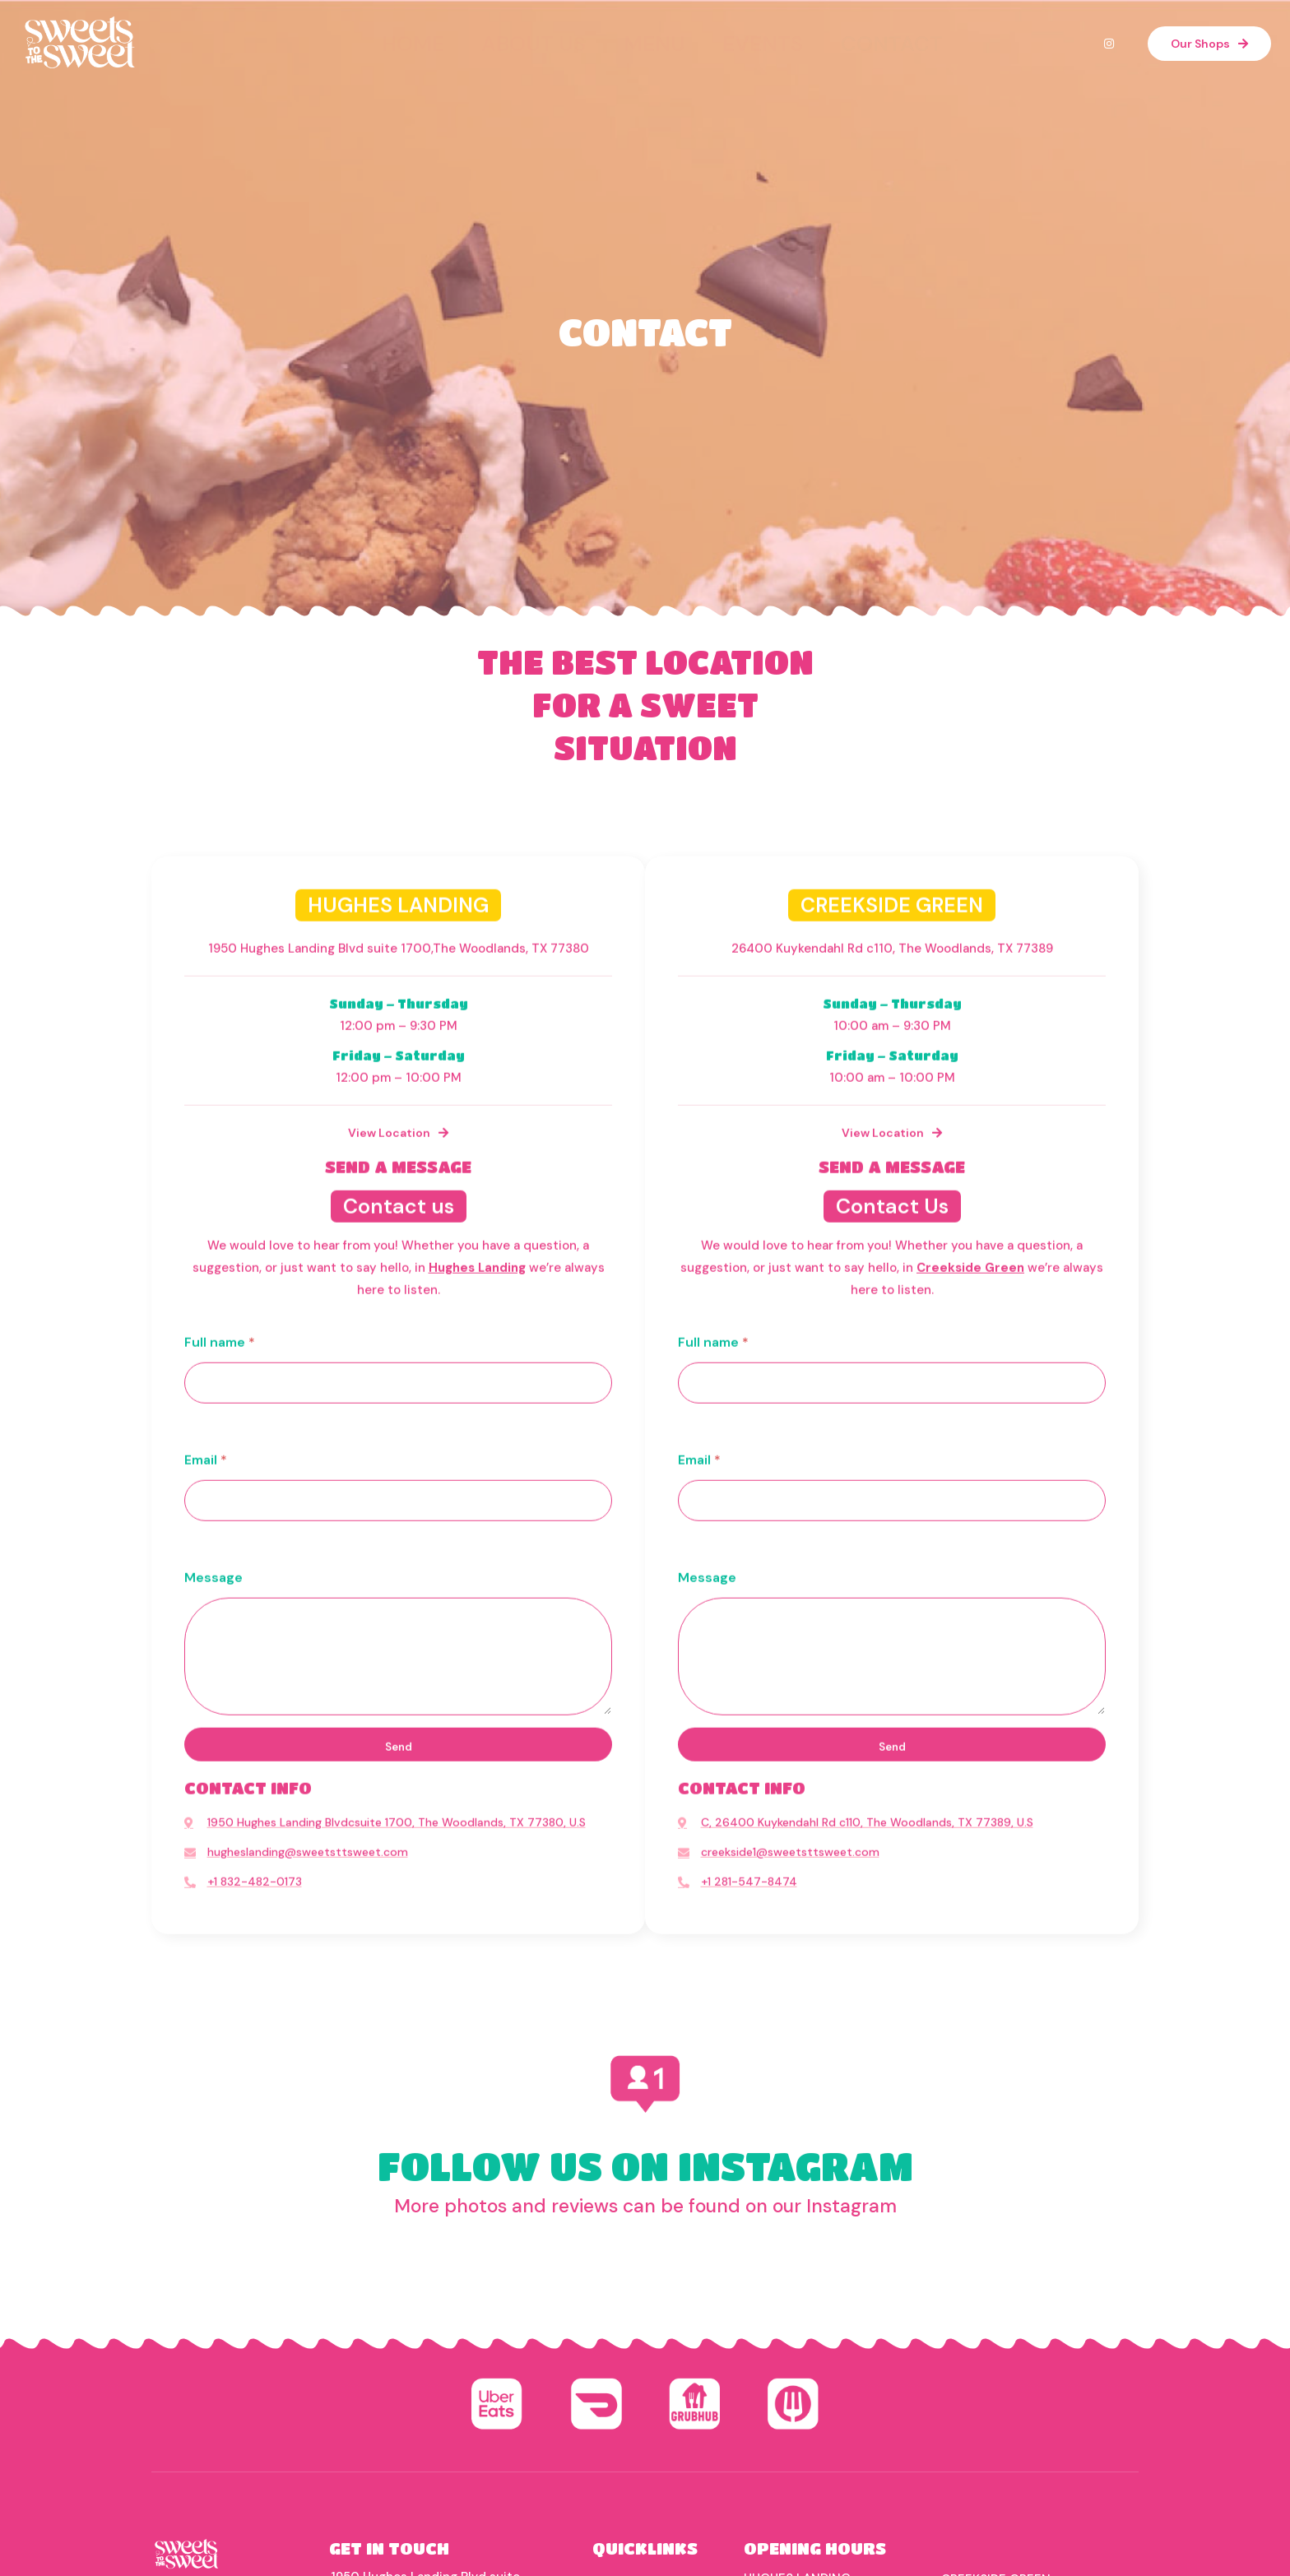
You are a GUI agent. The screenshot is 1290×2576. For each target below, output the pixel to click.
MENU (652, 34)
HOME (479, 34)
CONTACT (823, 34)
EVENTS (732, 34)
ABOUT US (566, 34)
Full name (219, 2319)
